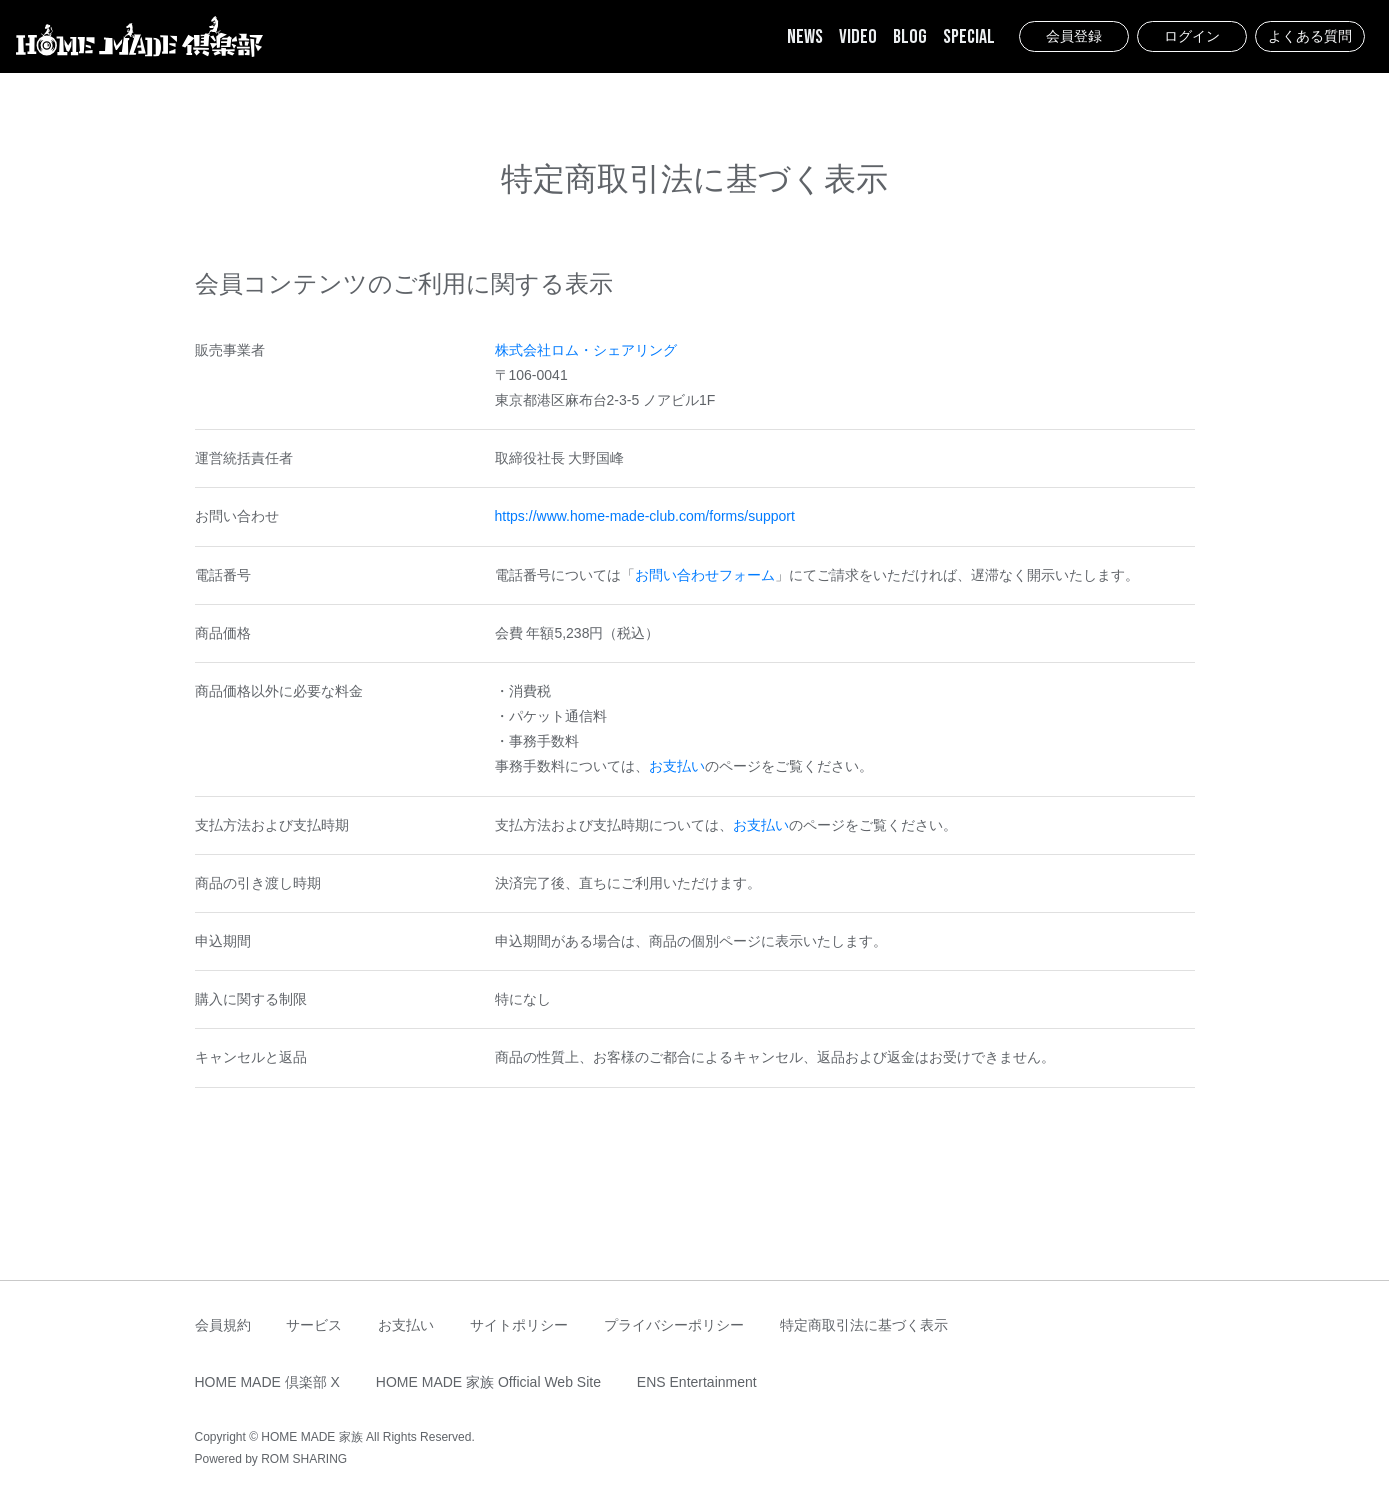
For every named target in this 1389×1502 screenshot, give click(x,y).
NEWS (805, 37)
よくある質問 (1310, 36)
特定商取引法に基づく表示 (864, 1325)
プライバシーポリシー (674, 1325)
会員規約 (223, 1325)
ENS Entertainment (697, 1382)
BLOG (910, 37)
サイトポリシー (519, 1325)
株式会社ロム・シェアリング (586, 350)
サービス (314, 1325)
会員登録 (1074, 36)
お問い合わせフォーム (705, 575)
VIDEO (858, 37)
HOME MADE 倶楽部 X (267, 1382)
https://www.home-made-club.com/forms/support (645, 516)
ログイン (1192, 36)
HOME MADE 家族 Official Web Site (488, 1382)
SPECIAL (969, 37)
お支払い (677, 766)
